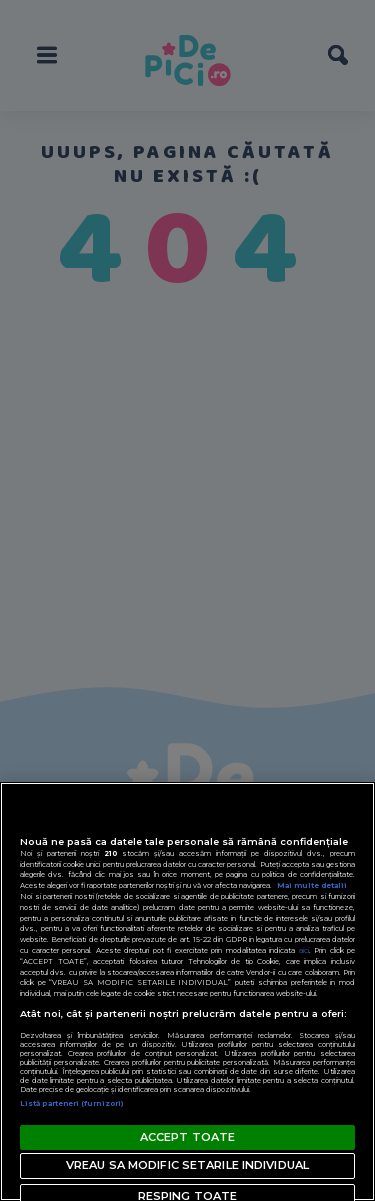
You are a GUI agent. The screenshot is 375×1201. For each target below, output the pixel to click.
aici (304, 950)
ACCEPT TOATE (187, 1137)
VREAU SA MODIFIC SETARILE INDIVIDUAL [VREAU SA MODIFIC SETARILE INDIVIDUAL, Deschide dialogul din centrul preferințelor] (187, 1165)
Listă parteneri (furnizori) (72, 1103)
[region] (187, 991)
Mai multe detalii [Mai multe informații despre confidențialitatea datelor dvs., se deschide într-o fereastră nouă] (312, 885)
